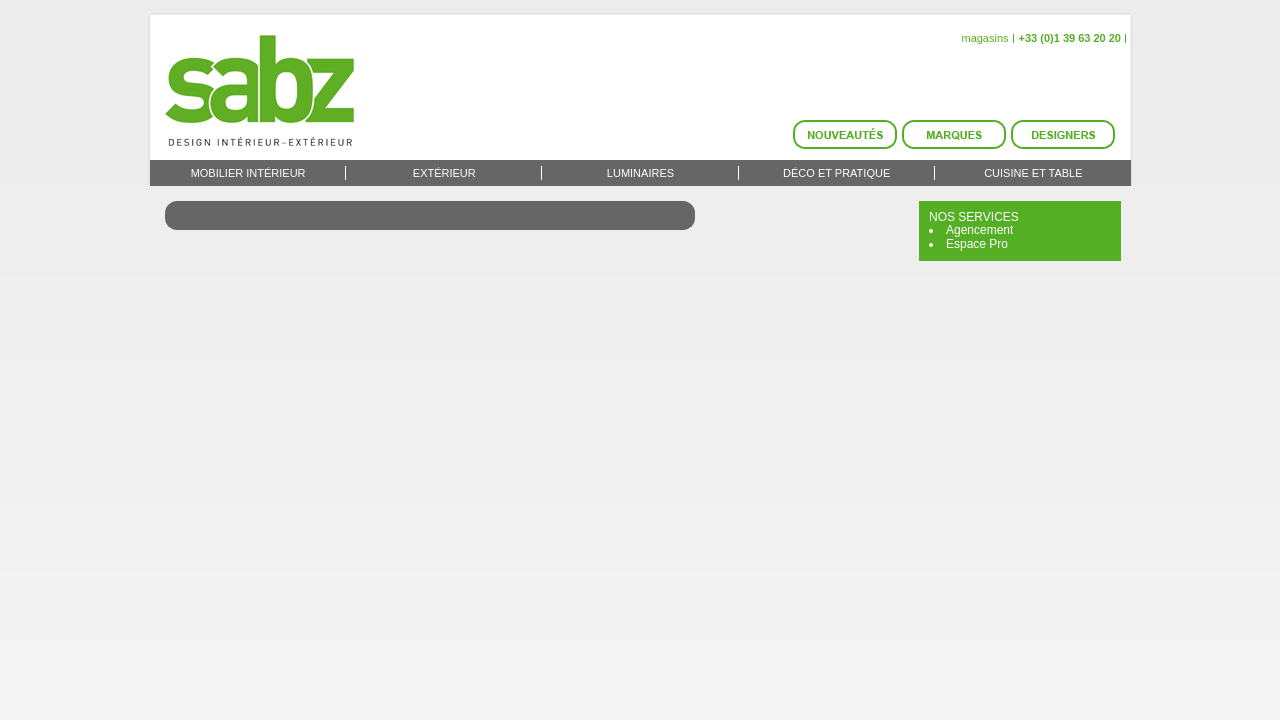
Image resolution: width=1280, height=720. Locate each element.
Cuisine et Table (1033, 173)
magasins (984, 38)
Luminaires (640, 173)
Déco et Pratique (836, 173)
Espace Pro (977, 244)
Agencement (979, 230)
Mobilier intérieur (248, 173)
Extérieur (444, 173)
